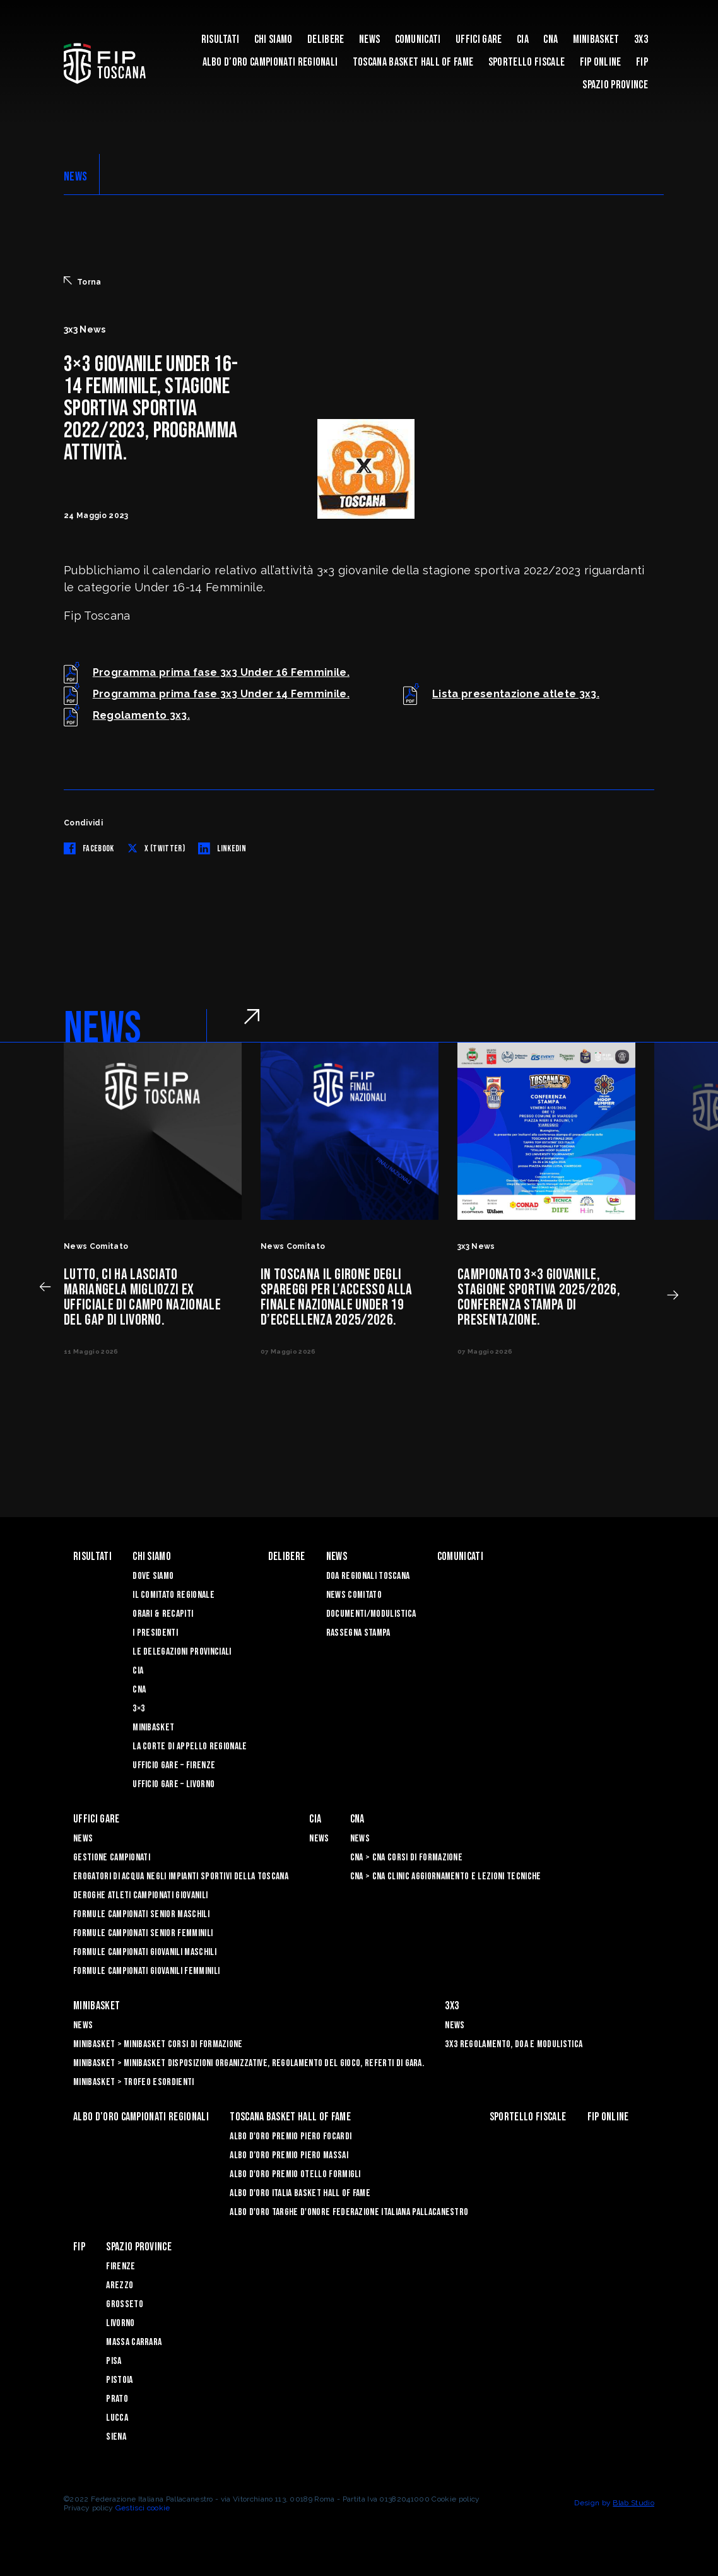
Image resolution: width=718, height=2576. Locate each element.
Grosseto (124, 2304)
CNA (550, 39)
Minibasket (596, 39)
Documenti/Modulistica (371, 1614)
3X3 (641, 39)
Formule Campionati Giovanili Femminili (146, 1971)
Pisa (113, 2361)
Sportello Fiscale (526, 62)
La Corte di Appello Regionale (189, 1746)
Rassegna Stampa (358, 1633)
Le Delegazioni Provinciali (181, 1652)
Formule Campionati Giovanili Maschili (144, 1952)
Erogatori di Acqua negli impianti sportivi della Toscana (180, 1876)
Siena (116, 2437)
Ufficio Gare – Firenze (173, 1765)
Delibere (325, 39)
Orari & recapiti (162, 1614)
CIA (523, 39)
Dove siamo (153, 1576)
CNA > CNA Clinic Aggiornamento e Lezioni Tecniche (445, 1876)
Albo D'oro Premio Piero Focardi (290, 2136)
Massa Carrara (134, 2342)
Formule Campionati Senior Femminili (143, 1933)
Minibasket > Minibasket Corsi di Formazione (158, 2044)
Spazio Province (615, 85)
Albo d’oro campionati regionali (270, 62)
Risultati (220, 39)
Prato (117, 2399)
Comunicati (418, 39)
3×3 (138, 1709)
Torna (83, 281)
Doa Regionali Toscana (368, 1576)
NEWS (75, 176)
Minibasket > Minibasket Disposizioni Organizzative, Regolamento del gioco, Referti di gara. (248, 2063)
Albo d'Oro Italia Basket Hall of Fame (300, 2193)
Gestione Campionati (111, 1858)
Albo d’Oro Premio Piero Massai (289, 2155)
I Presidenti (155, 1633)
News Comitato (354, 1595)
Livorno (120, 2323)
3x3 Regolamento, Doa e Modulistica (513, 2044)
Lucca (117, 2418)
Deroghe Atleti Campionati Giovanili (140, 1895)
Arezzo (119, 2285)
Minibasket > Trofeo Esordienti (133, 2082)
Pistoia (119, 2380)
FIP (642, 62)
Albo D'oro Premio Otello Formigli (295, 2174)
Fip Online (600, 62)
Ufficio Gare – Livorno (173, 1784)
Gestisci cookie (142, 2507)
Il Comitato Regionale (173, 1595)
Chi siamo (273, 39)
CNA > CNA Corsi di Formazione (406, 1858)
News (369, 39)
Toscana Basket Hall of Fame (413, 62)
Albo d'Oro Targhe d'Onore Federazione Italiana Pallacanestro (349, 2212)
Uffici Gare (479, 39)
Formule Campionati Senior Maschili (141, 1914)
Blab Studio (633, 2502)
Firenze (120, 2266)
